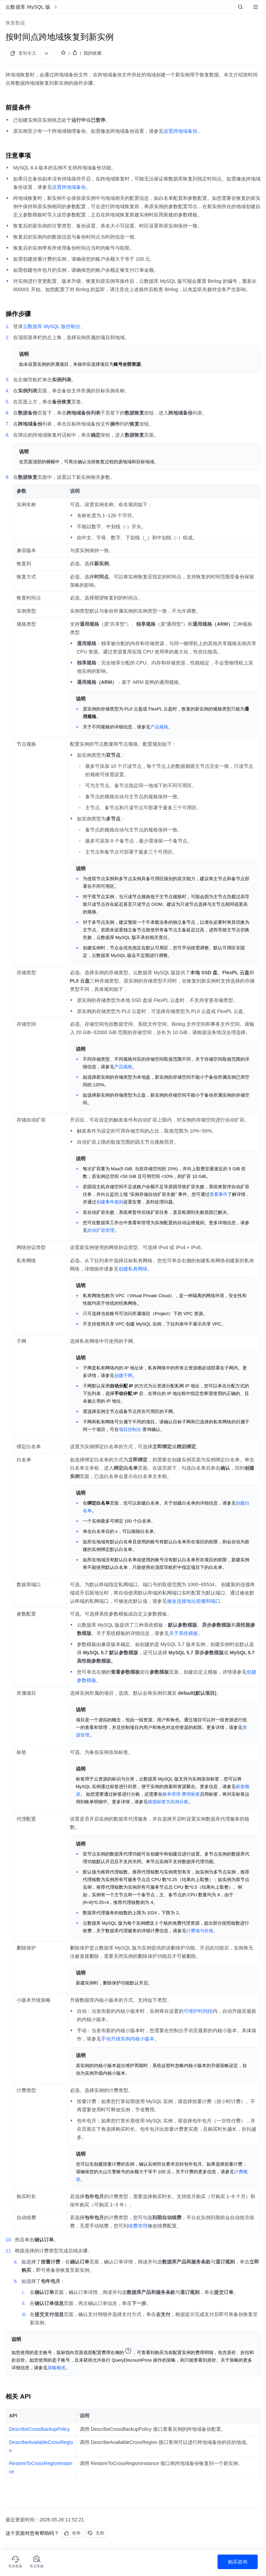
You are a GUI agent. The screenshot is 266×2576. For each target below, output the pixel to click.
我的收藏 (92, 53)
